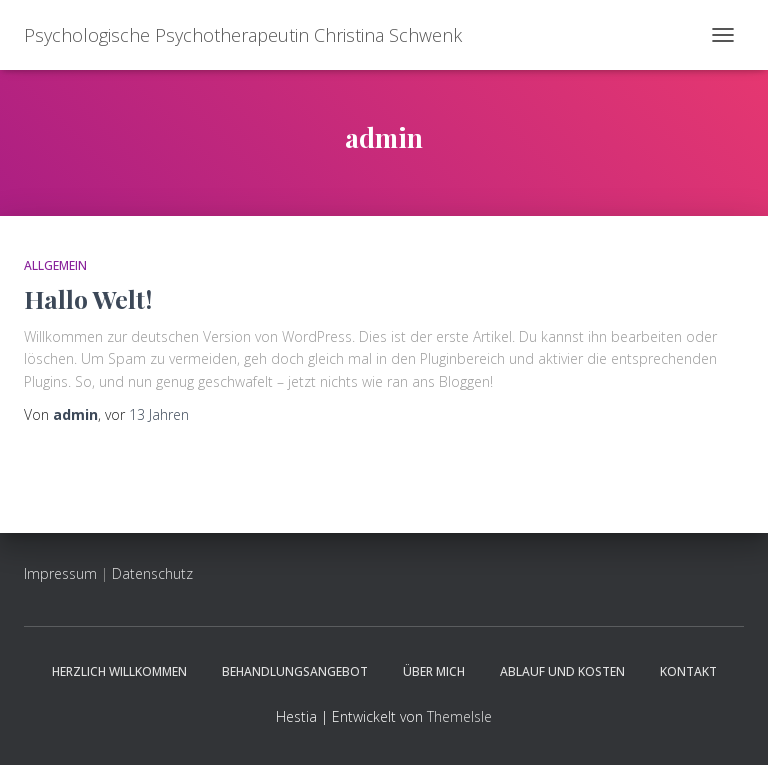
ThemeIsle (459, 716)
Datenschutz (152, 573)
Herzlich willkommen (119, 671)
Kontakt (688, 671)
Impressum (60, 573)
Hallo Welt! (88, 298)
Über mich (434, 671)
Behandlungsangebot (295, 671)
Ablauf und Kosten (562, 671)
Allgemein (55, 265)
